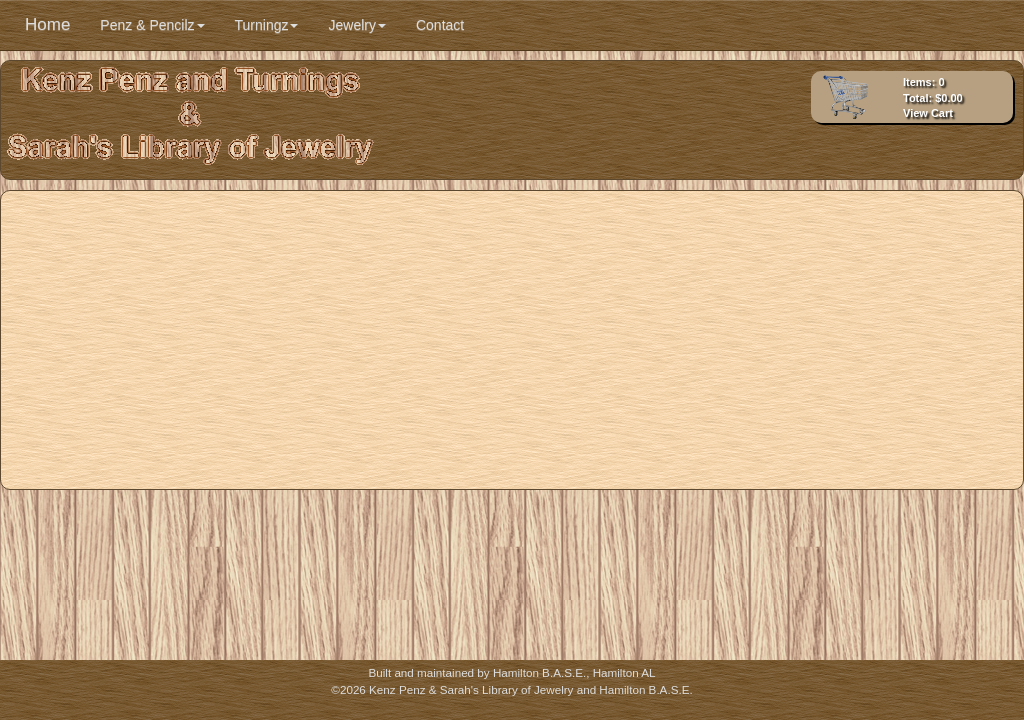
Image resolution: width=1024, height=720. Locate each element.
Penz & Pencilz (152, 25)
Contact (440, 25)
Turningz (267, 25)
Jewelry (356, 25)
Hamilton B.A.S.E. (539, 672)
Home (47, 24)
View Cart (928, 113)
